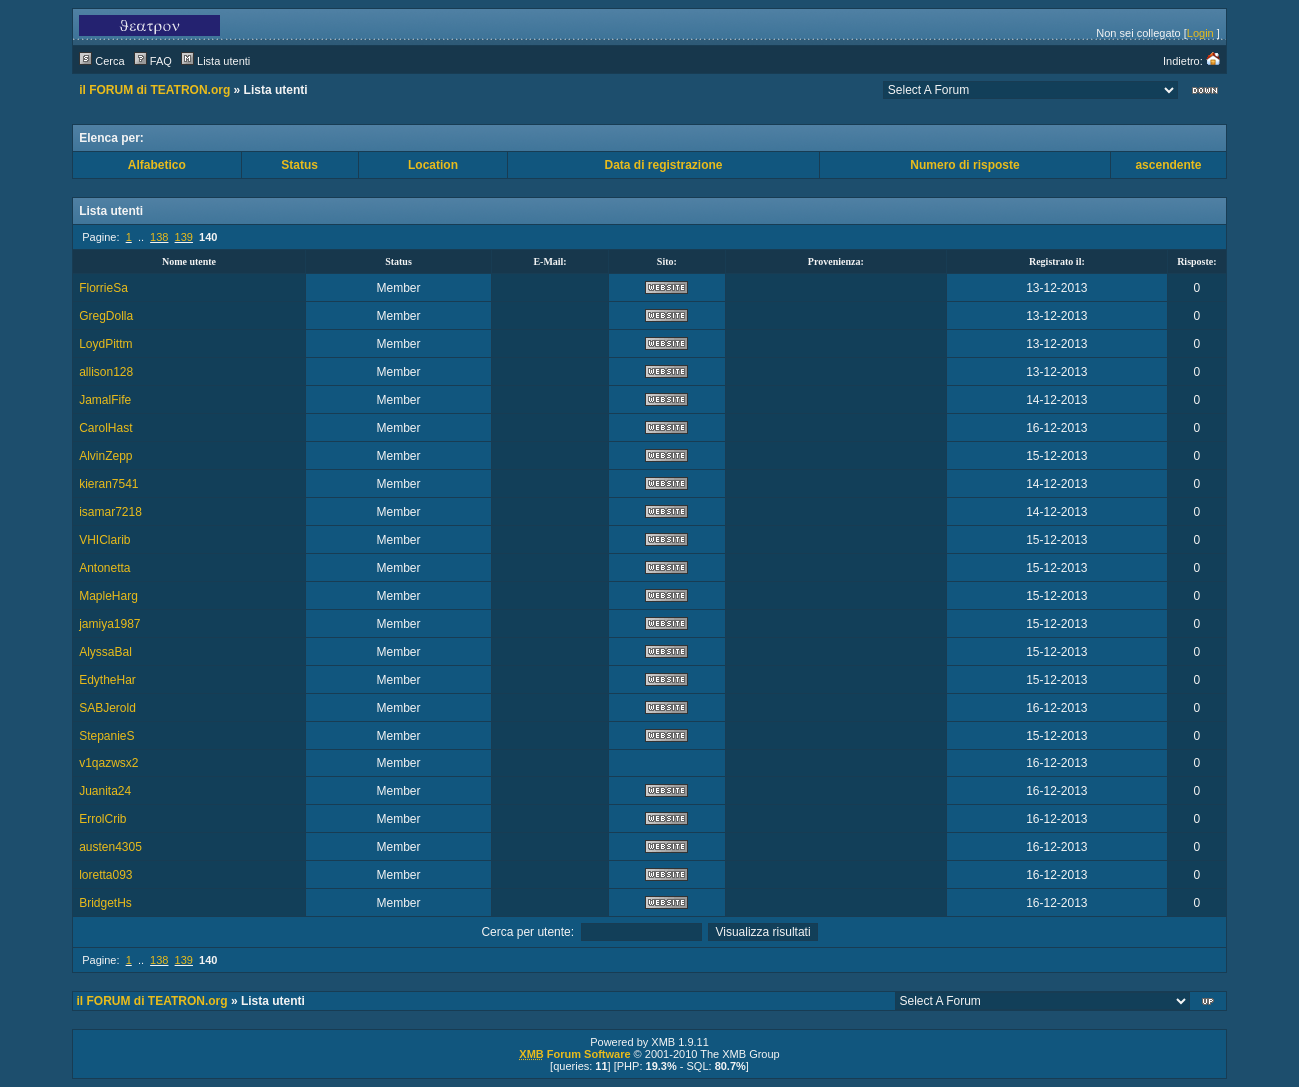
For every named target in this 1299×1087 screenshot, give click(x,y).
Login (1200, 33)
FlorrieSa (103, 288)
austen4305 (110, 847)
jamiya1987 (109, 624)
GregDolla (106, 316)
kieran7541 (108, 484)
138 (159, 237)
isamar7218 (110, 512)
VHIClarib (104, 540)
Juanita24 (105, 791)
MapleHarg (108, 596)
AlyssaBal (105, 652)
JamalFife (105, 400)
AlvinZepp (105, 456)
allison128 (106, 372)
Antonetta (104, 568)
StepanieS (106, 736)
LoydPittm (105, 344)
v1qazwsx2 (108, 763)
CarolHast (105, 428)
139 (184, 237)
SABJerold (107, 708)
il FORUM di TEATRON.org (154, 90)
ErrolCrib (102, 819)
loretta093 (105, 875)
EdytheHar (107, 680)
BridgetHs (105, 903)
